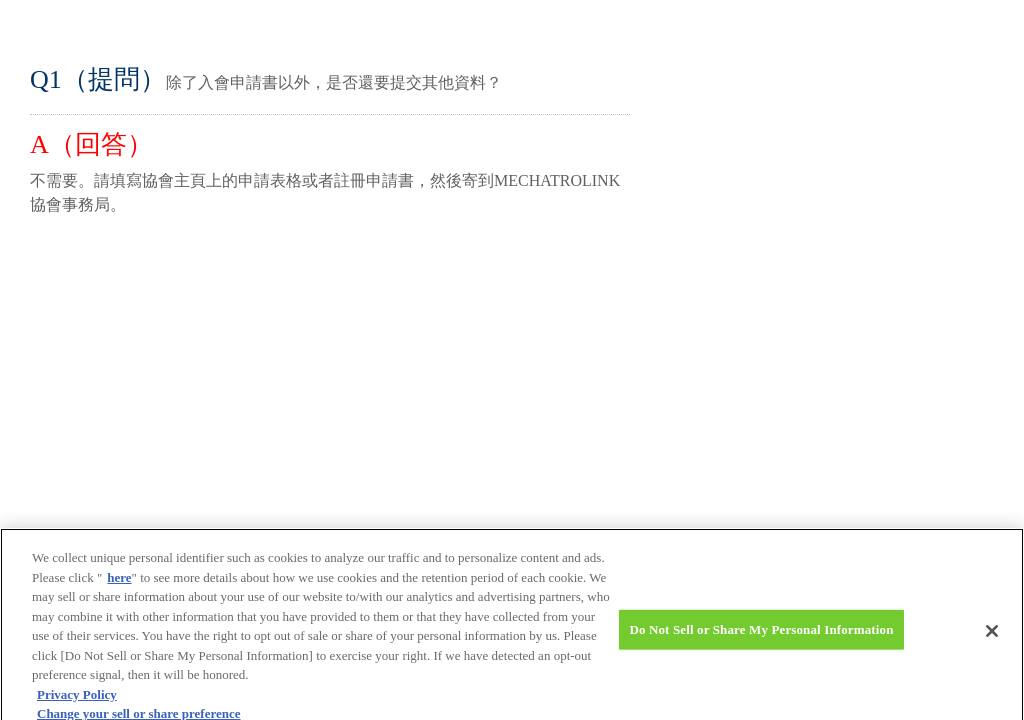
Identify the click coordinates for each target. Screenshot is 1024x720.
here (119, 583)
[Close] (992, 637)
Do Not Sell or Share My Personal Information (761, 635)
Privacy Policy (77, 700)
